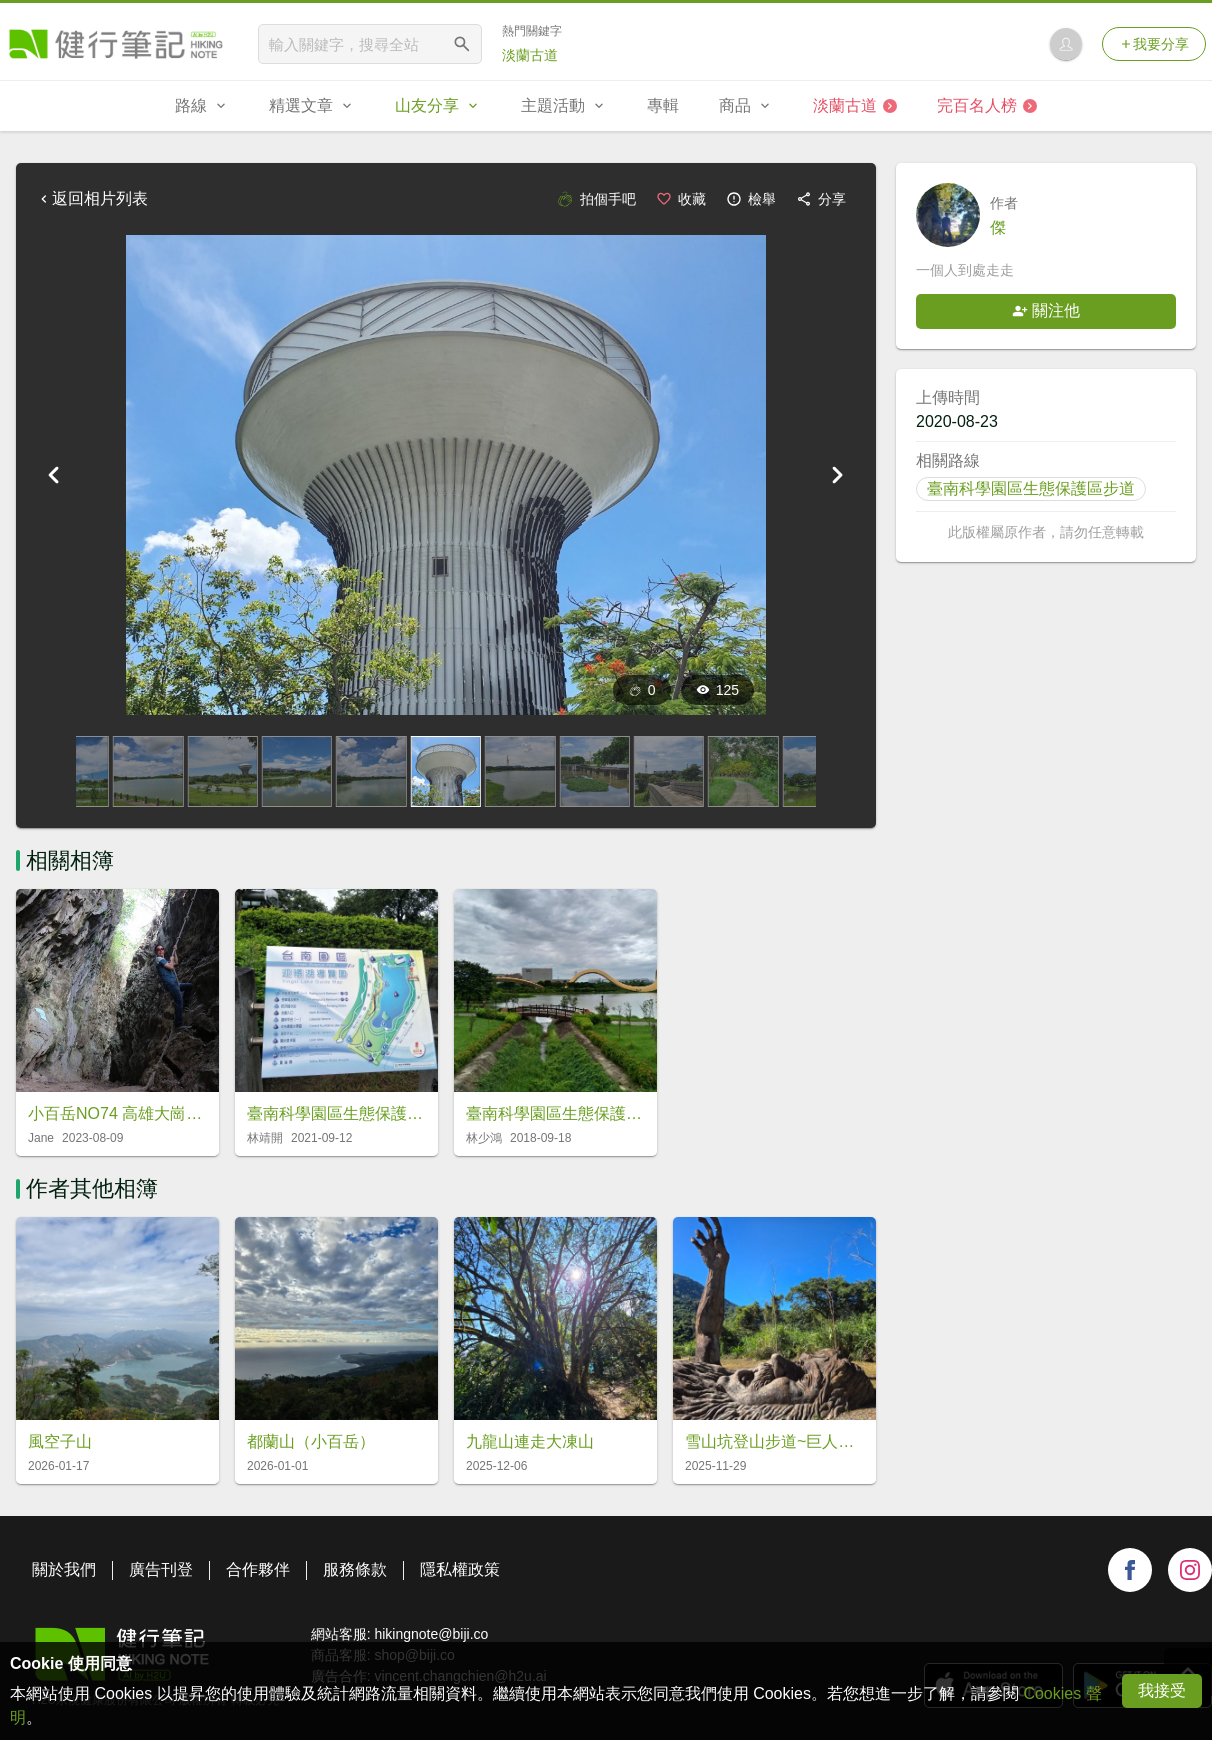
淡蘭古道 (530, 55)
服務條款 (355, 1569)
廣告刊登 (161, 1569)
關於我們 (64, 1569)
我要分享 (1154, 44)
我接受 (1162, 1690)
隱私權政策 (460, 1569)
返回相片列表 (92, 198)
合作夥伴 (258, 1569)
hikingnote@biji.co (431, 1634)
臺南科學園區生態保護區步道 (1031, 488)
